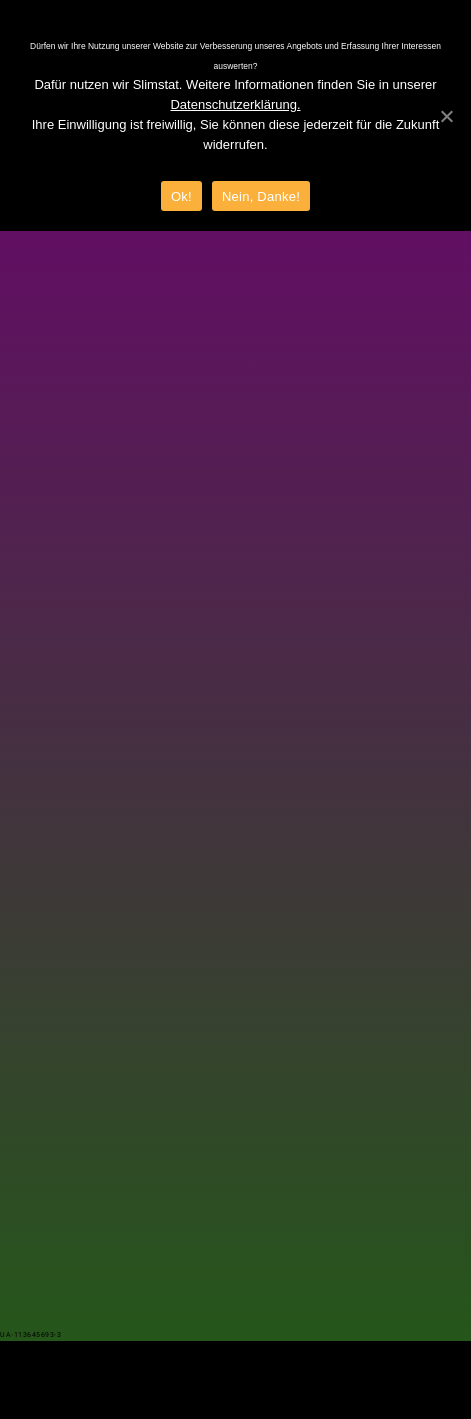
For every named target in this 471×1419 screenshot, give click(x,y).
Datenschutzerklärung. (235, 104)
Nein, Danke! (261, 196)
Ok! (181, 196)
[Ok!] (446, 116)
